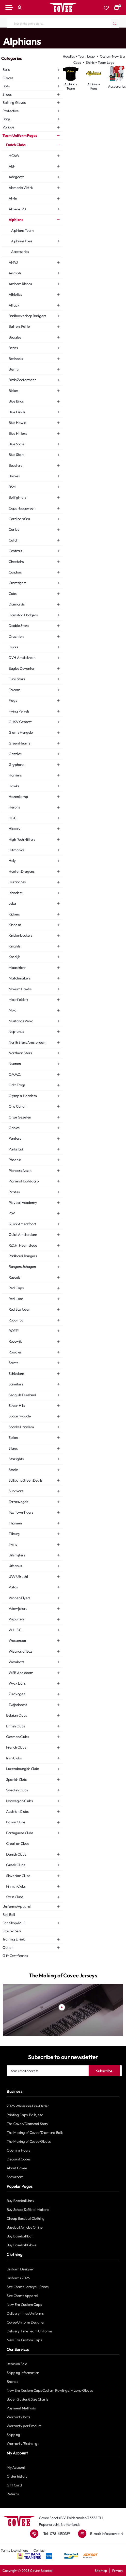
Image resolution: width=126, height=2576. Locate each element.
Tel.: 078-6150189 (56, 2533)
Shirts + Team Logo (100, 62)
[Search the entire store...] (115, 23)
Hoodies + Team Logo (79, 56)
